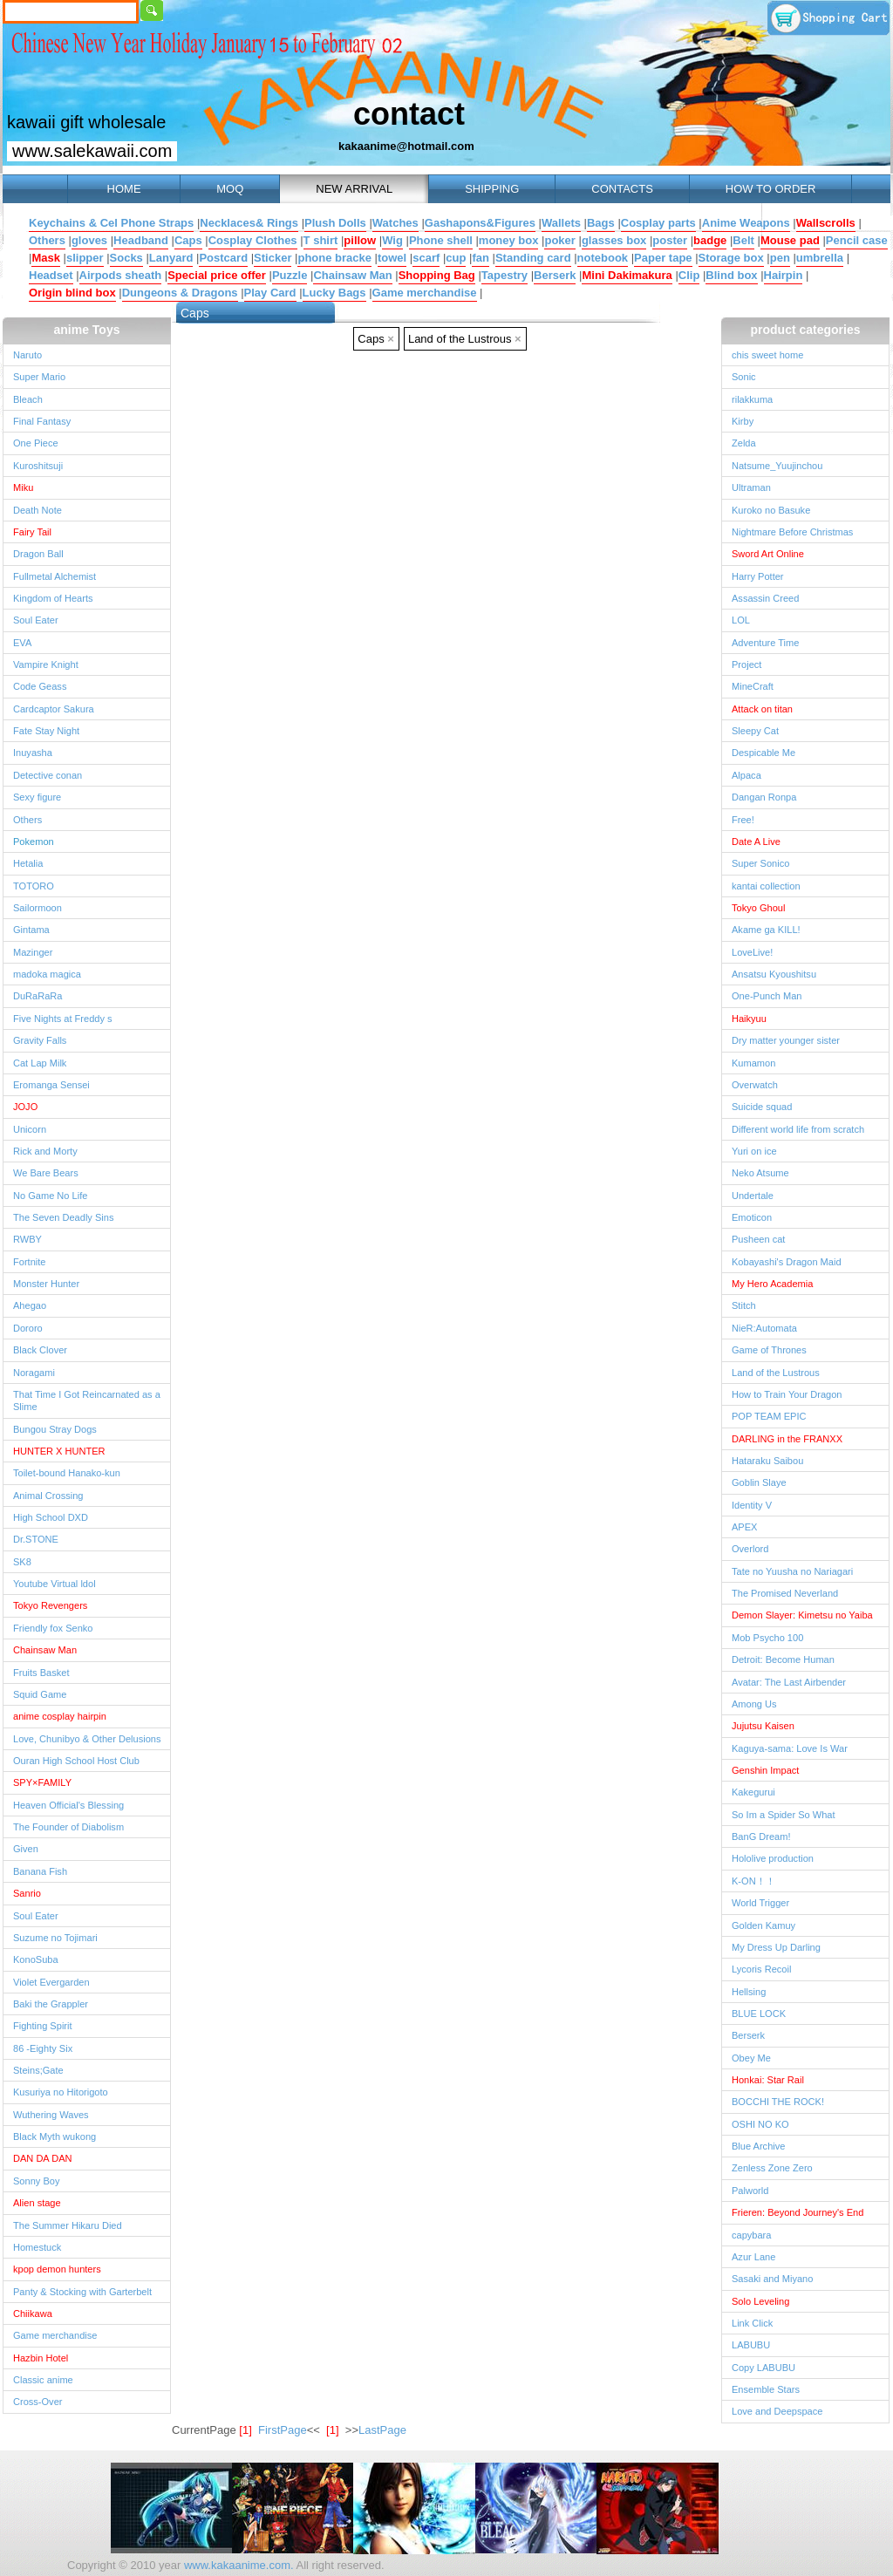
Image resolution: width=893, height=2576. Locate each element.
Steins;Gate (38, 2070)
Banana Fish (40, 1871)
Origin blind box (72, 292)
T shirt (320, 240)
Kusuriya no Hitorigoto (60, 2092)
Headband (140, 240)
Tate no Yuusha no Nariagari (792, 1571)
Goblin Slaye (759, 1482)
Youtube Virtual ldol (54, 1583)
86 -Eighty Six (42, 2048)
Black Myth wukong (54, 2136)
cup (456, 257)
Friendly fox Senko (53, 1628)
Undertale (753, 1195)
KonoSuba (35, 1959)
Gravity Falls (39, 1040)
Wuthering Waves (51, 2114)
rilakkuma (752, 399)
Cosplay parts (658, 222)
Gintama (31, 929)
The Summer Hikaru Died (67, 2225)
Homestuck (37, 2247)
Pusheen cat (758, 1239)
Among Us (754, 1704)
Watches (395, 222)
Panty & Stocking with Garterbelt (82, 2291)
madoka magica (47, 974)
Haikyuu (749, 1018)
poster (669, 240)
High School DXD (50, 1517)
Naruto (27, 355)
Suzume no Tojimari (55, 1937)
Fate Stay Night (46, 731)
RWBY (27, 1239)
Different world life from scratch (798, 1129)
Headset (51, 275)
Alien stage (37, 2203)
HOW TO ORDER (771, 188)
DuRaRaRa (38, 996)
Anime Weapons (746, 222)
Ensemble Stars (766, 2389)
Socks (126, 257)
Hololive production (773, 1858)
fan (480, 257)
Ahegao (29, 1305)
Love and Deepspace (777, 2411)
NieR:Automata (764, 1328)
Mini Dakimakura (626, 275)
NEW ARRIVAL (354, 188)
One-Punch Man (766, 996)
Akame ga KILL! (766, 929)
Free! (743, 819)
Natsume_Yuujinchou (777, 465)
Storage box (731, 257)
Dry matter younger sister (786, 1040)
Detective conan (47, 775)
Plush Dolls (335, 222)
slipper (85, 257)
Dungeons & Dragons (180, 292)
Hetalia (28, 863)
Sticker (272, 257)
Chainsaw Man (352, 275)
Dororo (28, 1328)
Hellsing (749, 1992)
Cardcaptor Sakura (53, 709)
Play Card (270, 292)
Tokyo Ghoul (758, 908)
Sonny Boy (36, 2181)
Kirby (742, 421)
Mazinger (32, 952)
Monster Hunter (46, 1283)
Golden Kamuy (763, 1925)
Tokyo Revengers (50, 1605)
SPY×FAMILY (42, 1782)
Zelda (744, 443)
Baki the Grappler (50, 2004)
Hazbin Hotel (40, 2358)
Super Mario (39, 376)
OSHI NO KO (760, 2124)
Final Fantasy (42, 421)
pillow (360, 240)
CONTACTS (622, 188)
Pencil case (857, 240)
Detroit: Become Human (783, 1659)
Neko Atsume (760, 1173)
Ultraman (751, 487)
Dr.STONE (35, 1539)
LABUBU (751, 2345)
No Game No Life (50, 1195)
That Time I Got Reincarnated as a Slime (86, 1400)
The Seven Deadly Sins (63, 1217)
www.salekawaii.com (92, 150)
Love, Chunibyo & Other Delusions (86, 1739)
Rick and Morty (45, 1151)
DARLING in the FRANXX (787, 1439)
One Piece (35, 443)
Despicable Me (763, 752)
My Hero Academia (772, 1283)
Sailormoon (37, 908)
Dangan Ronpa (764, 797)
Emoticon (752, 1217)
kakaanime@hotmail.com (406, 146)
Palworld (750, 2190)
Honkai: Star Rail (768, 2080)
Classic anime (43, 2380)
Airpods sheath (120, 275)
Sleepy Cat (755, 731)
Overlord (750, 1549)
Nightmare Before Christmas (792, 532)
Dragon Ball (38, 554)
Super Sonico (760, 863)
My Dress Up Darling (776, 1947)
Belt (743, 240)
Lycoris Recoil (761, 1969)
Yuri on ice (754, 1151)
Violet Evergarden (51, 1982)
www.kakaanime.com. (237, 2565)
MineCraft (753, 686)
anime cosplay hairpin (59, 1716)
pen (780, 257)
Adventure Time (765, 642)
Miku (23, 487)
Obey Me (751, 2058)
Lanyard (171, 257)
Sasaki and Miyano (772, 2278)
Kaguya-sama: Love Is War (790, 1748)
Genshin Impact (765, 1770)
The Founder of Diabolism (68, 1827)
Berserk (555, 275)
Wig (392, 240)
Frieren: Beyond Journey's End (797, 2212)
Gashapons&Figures (480, 222)
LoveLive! (752, 952)
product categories (805, 330)
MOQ (229, 188)
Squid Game (39, 1694)
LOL (741, 620)
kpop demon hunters (57, 2269)
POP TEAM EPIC (769, 1416)
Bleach (28, 399)
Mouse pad (790, 240)
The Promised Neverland (785, 1593)
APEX (744, 1527)
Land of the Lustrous (464, 338)
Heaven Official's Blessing (68, 1805)
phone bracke (334, 257)
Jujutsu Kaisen (763, 1726)
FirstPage (282, 2429)
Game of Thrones (769, 1350)
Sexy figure (37, 797)
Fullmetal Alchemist (54, 576)
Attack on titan (762, 709)
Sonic (744, 376)
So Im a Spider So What (783, 1814)
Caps (188, 240)
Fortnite (29, 1262)
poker (559, 240)
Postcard (223, 257)
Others (47, 240)
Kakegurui (753, 1792)
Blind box (731, 275)
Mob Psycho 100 (767, 1637)
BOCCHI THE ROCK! (778, 2101)
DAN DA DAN (42, 2158)
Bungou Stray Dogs (55, 1429)
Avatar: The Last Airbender (789, 1682)
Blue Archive (758, 2146)
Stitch (744, 1305)
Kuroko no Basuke (771, 510)
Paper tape (663, 257)
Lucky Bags (334, 292)
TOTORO (33, 886)
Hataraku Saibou (767, 1460)
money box (509, 240)
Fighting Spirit (42, 2026)
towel (392, 257)
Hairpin (783, 275)
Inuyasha (32, 752)
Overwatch (755, 1085)
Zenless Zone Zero (772, 2168)
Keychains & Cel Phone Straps (111, 222)
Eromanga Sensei (51, 1085)
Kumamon (753, 1063)
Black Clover (40, 1350)
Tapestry (504, 275)
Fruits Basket (41, 1672)
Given (25, 1848)
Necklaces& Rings (249, 222)
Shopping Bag (437, 275)
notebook (603, 257)
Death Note (37, 510)
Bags (601, 222)
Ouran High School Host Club (76, 1760)
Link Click (752, 2323)
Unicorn (29, 1129)
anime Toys (87, 330)
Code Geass (39, 686)
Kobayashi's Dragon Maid (787, 1262)
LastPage (382, 2429)
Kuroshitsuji (38, 465)
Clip (689, 275)
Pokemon (33, 841)
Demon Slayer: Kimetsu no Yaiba (802, 1615)
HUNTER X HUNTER (59, 1451)
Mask (45, 257)
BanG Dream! (761, 1836)
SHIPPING (492, 188)
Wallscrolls (826, 222)
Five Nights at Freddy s (62, 1018)
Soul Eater (35, 620)
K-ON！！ (753, 1881)
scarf (426, 257)
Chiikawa (32, 2313)
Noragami (34, 1372)
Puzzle (289, 275)
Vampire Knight (45, 664)
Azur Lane (753, 2257)
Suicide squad (762, 1106)
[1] (332, 2429)
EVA (22, 642)
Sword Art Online (768, 554)
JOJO (25, 1106)
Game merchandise (424, 292)
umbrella (819, 257)
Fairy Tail (32, 532)
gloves (89, 240)
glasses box (614, 240)
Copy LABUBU (763, 2367)
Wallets (561, 222)
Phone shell (441, 240)
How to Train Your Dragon (787, 1394)
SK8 (22, 1562)
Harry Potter (758, 576)
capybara (751, 2235)
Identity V (752, 1505)
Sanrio (27, 1893)
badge (709, 240)
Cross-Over (37, 2401)
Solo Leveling (760, 2301)
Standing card (533, 257)
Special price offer (216, 275)
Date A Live (756, 841)
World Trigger (760, 1903)
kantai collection (766, 886)
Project (746, 664)
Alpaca (746, 775)
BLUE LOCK (759, 2013)
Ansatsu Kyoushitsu (774, 974)
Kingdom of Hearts (53, 598)
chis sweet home (767, 355)
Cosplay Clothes (252, 240)
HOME (124, 188)
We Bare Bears (45, 1173)
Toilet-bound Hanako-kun (66, 1473)
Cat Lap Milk (39, 1063)
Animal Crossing (48, 1495)
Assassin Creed (765, 598)
